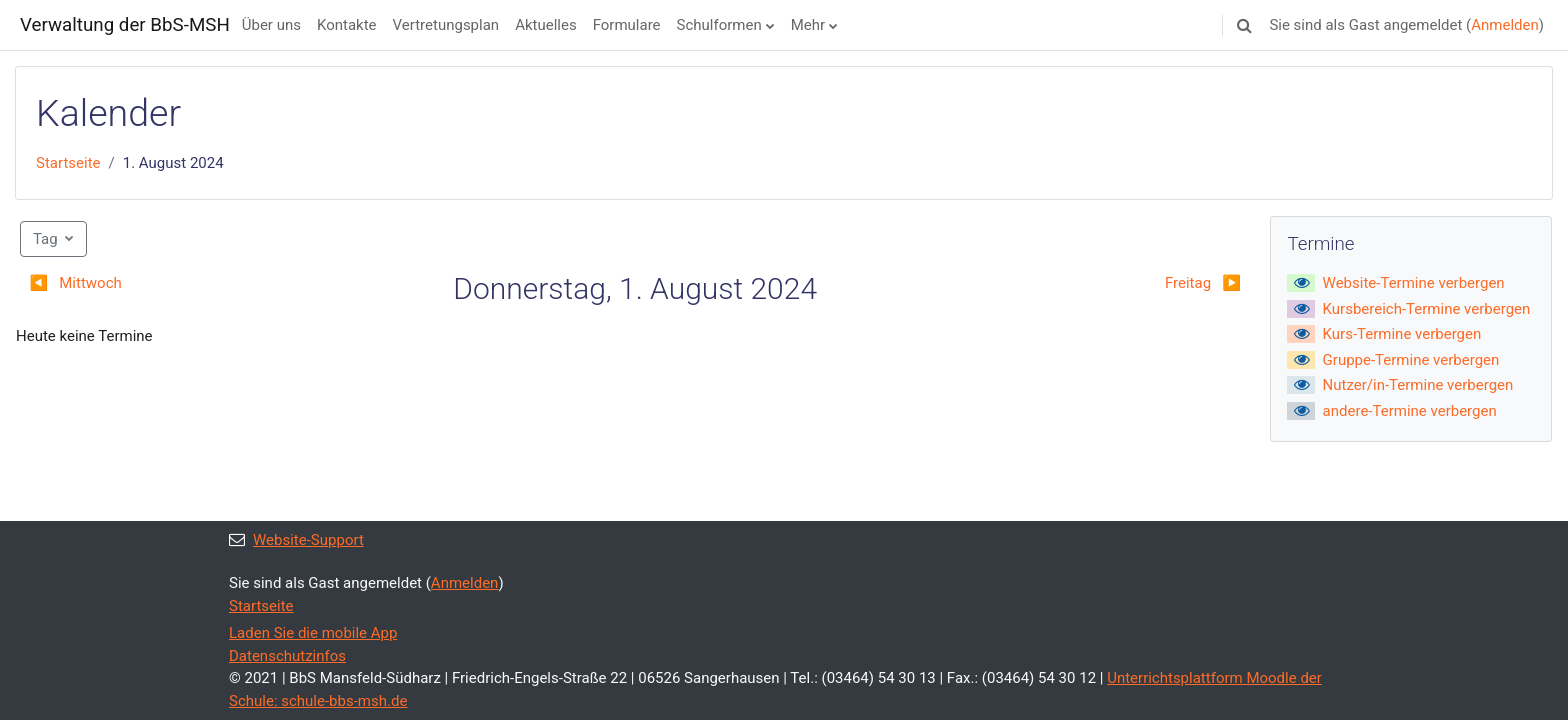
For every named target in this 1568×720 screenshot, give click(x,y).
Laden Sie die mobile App (313, 633)
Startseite (68, 163)
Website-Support (296, 540)
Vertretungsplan (446, 25)
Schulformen (719, 25)
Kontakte (347, 25)
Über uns (271, 25)
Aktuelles (546, 25)
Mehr (808, 25)
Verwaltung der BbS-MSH (125, 25)
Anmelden (1505, 25)
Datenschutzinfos (287, 656)
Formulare (627, 25)
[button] (1244, 25)
